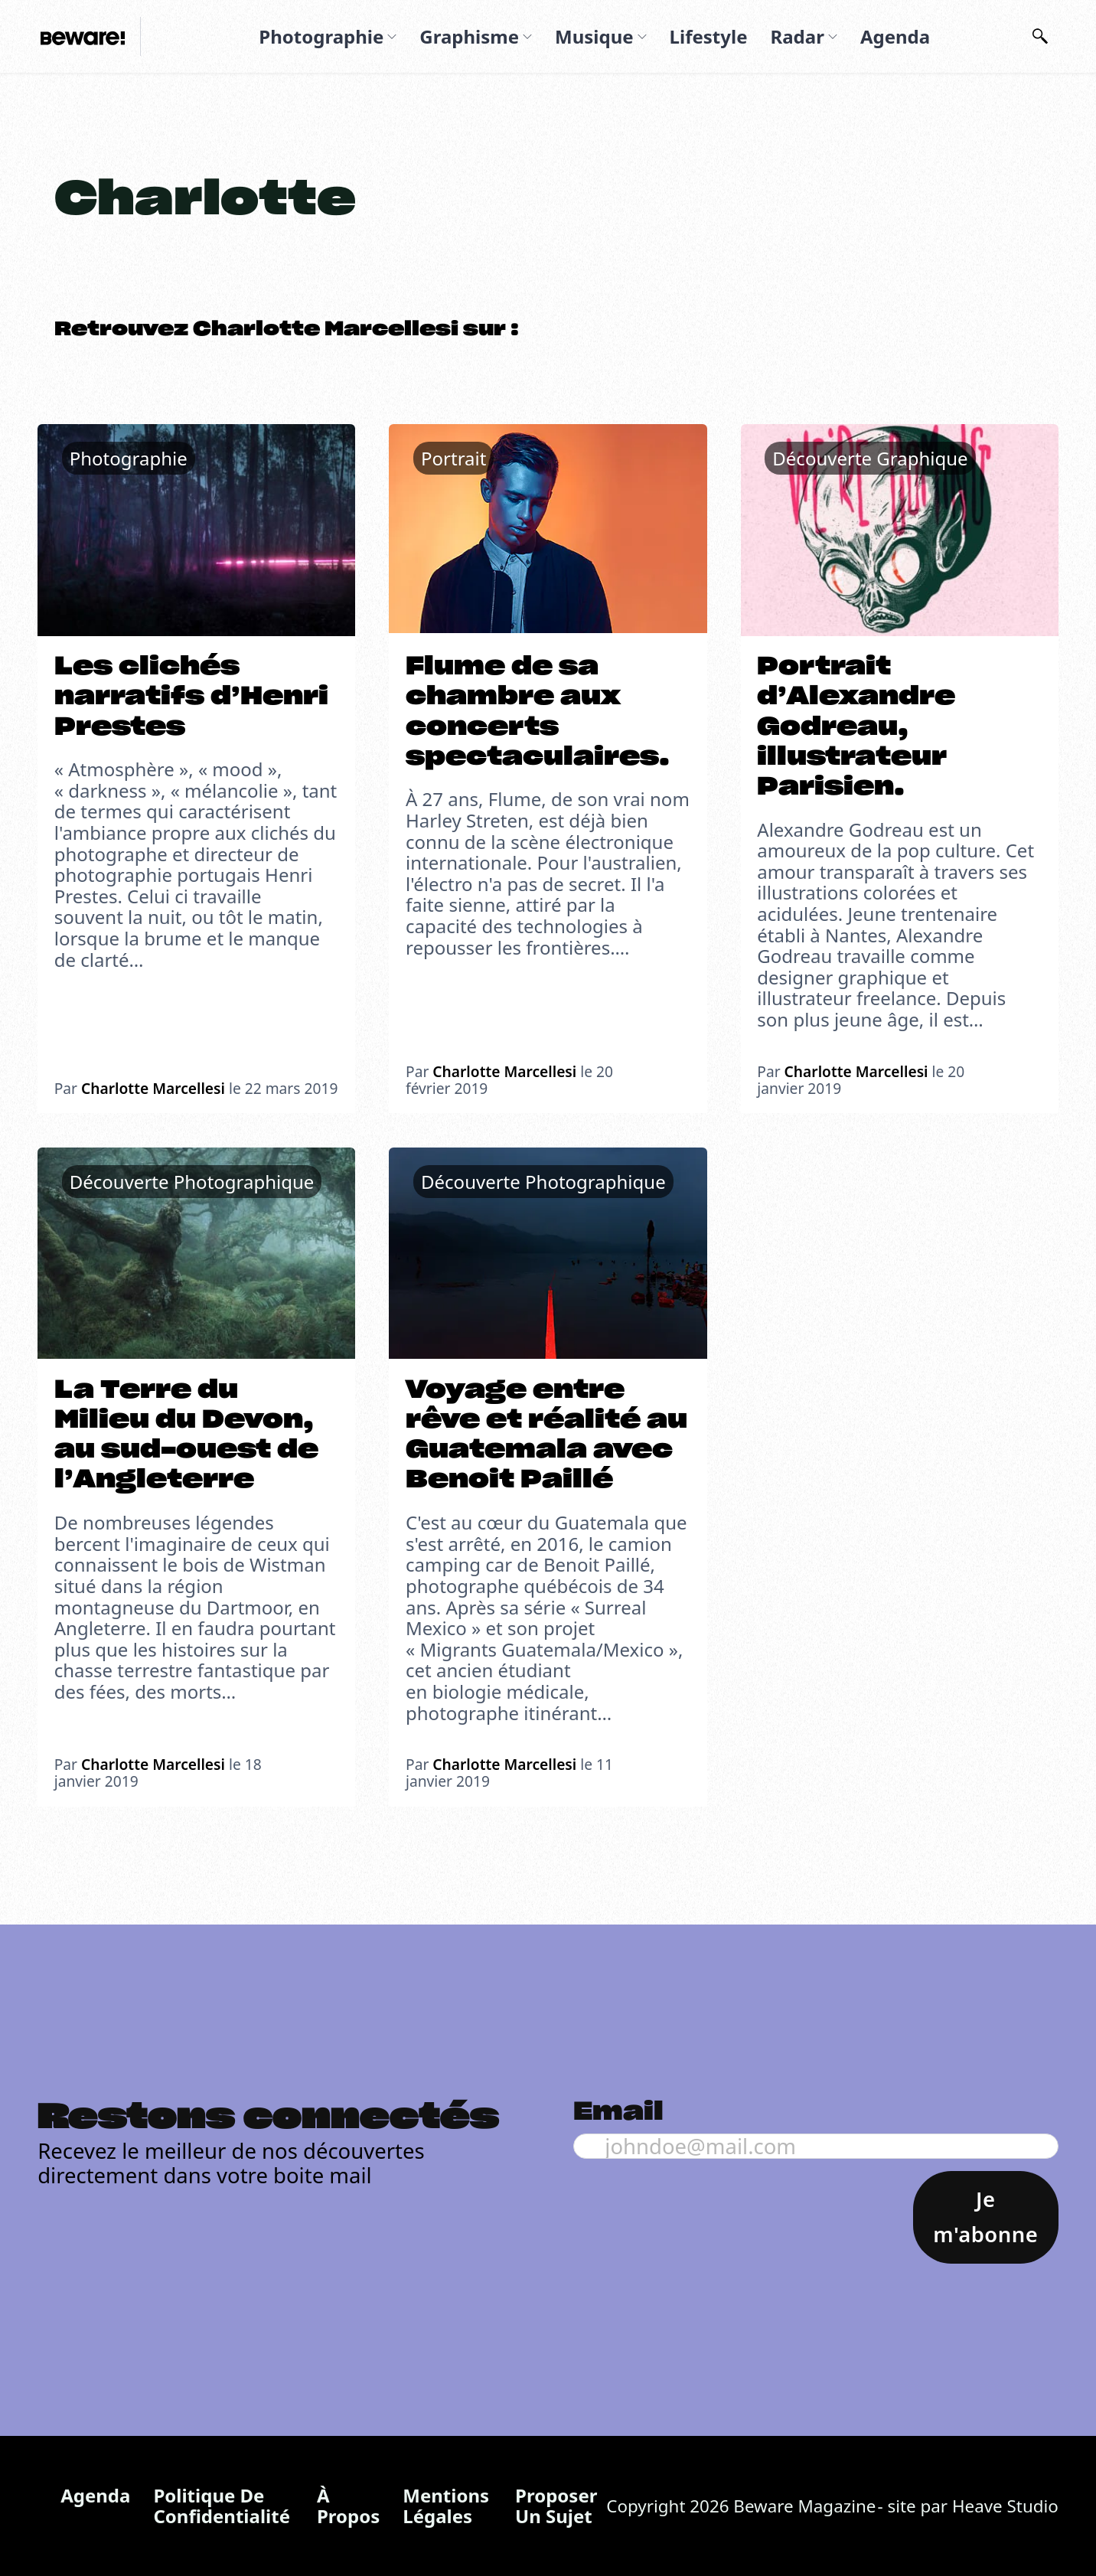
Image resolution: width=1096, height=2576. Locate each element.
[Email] (815, 2146)
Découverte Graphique (869, 458)
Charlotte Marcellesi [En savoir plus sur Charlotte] (153, 1088)
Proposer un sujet (556, 2506)
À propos (348, 2506)
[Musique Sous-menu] (642, 37)
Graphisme (469, 36)
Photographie (321, 36)
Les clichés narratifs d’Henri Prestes (191, 697)
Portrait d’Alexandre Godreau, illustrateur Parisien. (856, 727)
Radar (797, 36)
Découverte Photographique (192, 1181)
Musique (594, 36)
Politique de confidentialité (221, 2506)
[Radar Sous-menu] (832, 37)
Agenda (895, 36)
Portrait (453, 458)
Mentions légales (446, 2506)
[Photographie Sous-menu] (391, 37)
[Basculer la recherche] (1040, 36)
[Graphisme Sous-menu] (527, 37)
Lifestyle (709, 36)
